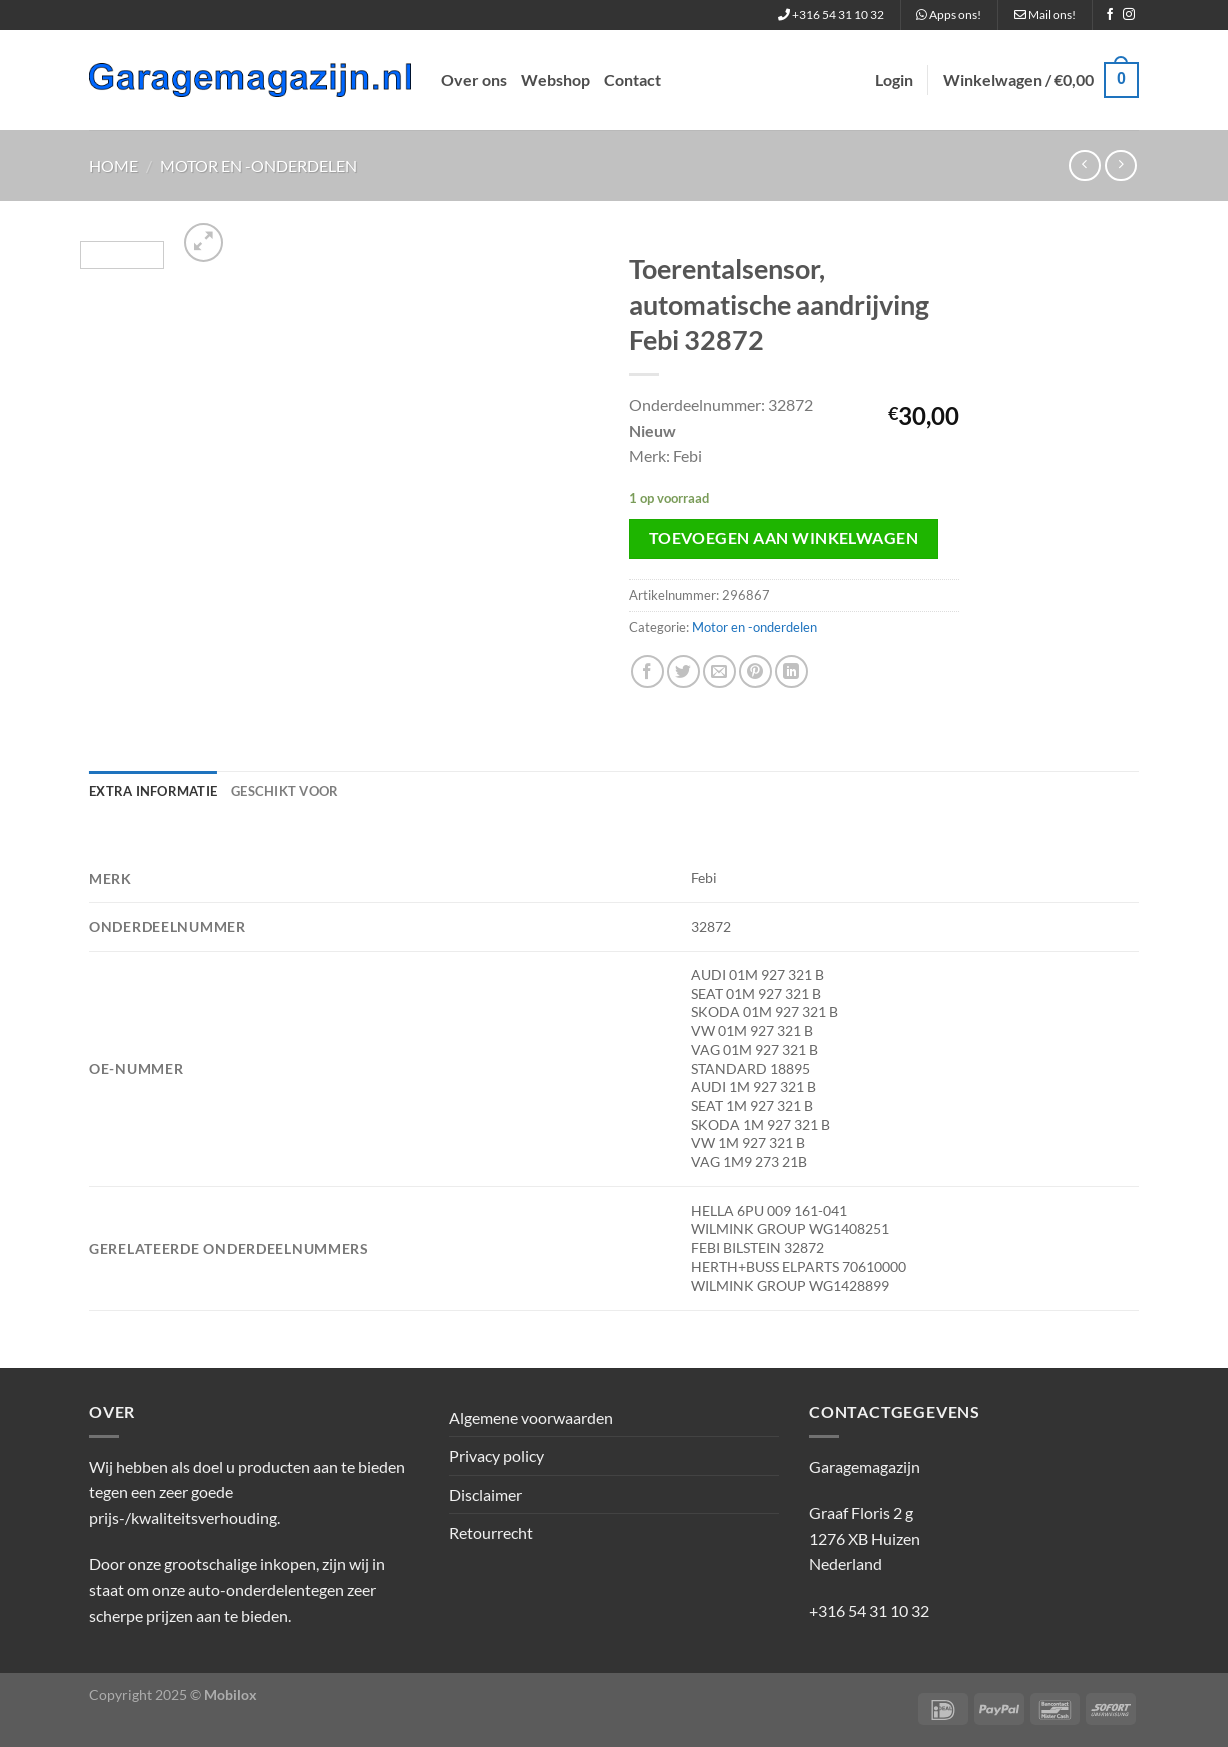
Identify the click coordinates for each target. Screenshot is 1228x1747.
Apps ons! (948, 14)
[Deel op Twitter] (683, 671)
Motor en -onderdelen (258, 165)
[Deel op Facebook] (647, 671)
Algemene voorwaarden (531, 1417)
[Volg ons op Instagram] (1129, 15)
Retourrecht (491, 1532)
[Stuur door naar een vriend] (719, 671)
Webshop (555, 79)
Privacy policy (496, 1455)
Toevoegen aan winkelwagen (784, 538)
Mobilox (230, 1694)
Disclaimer (485, 1494)
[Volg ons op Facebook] (1110, 15)
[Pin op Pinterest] (755, 671)
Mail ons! (1045, 14)
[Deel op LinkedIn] (791, 671)
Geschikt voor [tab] (284, 791)
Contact (632, 79)
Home (113, 165)
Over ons (474, 79)
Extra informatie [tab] (153, 791)
